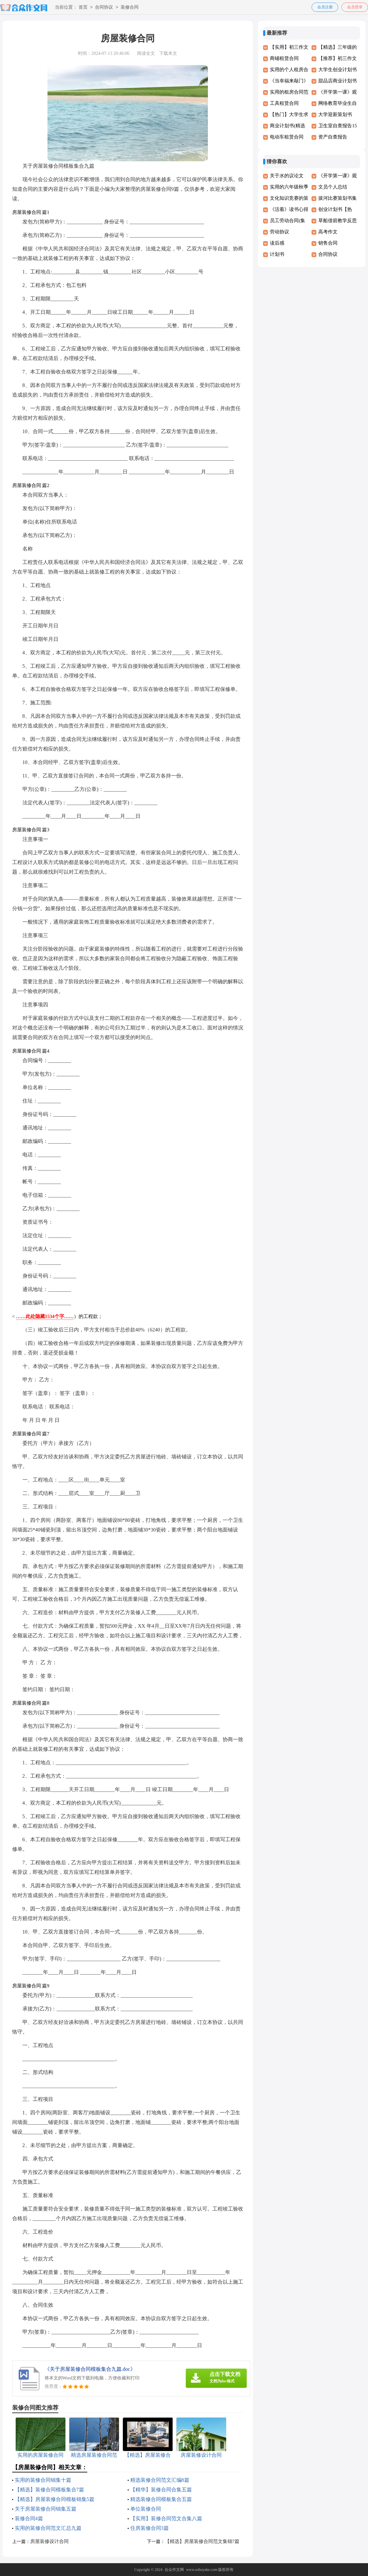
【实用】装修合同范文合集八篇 (166, 2518)
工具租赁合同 (284, 103)
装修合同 (130, 7)
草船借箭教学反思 (337, 220)
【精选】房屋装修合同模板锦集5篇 (54, 2499)
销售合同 (328, 243)
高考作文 (328, 231)
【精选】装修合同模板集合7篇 (49, 2489)
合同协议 (104, 7)
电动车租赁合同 (287, 136)
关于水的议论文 (287, 175)
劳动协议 (279, 231)
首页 (83, 7)
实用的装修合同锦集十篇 (43, 2480)
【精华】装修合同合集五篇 (161, 2489)
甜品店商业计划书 (337, 80)
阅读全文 (146, 53)
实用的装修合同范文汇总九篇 (48, 2528)
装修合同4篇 (29, 2518)
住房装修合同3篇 (149, 2528)
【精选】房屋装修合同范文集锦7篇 (202, 2541)
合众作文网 (174, 2569)
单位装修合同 (145, 2509)
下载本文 (168, 53)
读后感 (277, 243)
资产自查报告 (332, 136)
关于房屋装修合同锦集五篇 (45, 2509)
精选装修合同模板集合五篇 (161, 2499)
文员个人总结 (332, 186)
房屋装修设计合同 (49, 2541)
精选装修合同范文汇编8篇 (159, 2480)
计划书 (277, 254)
